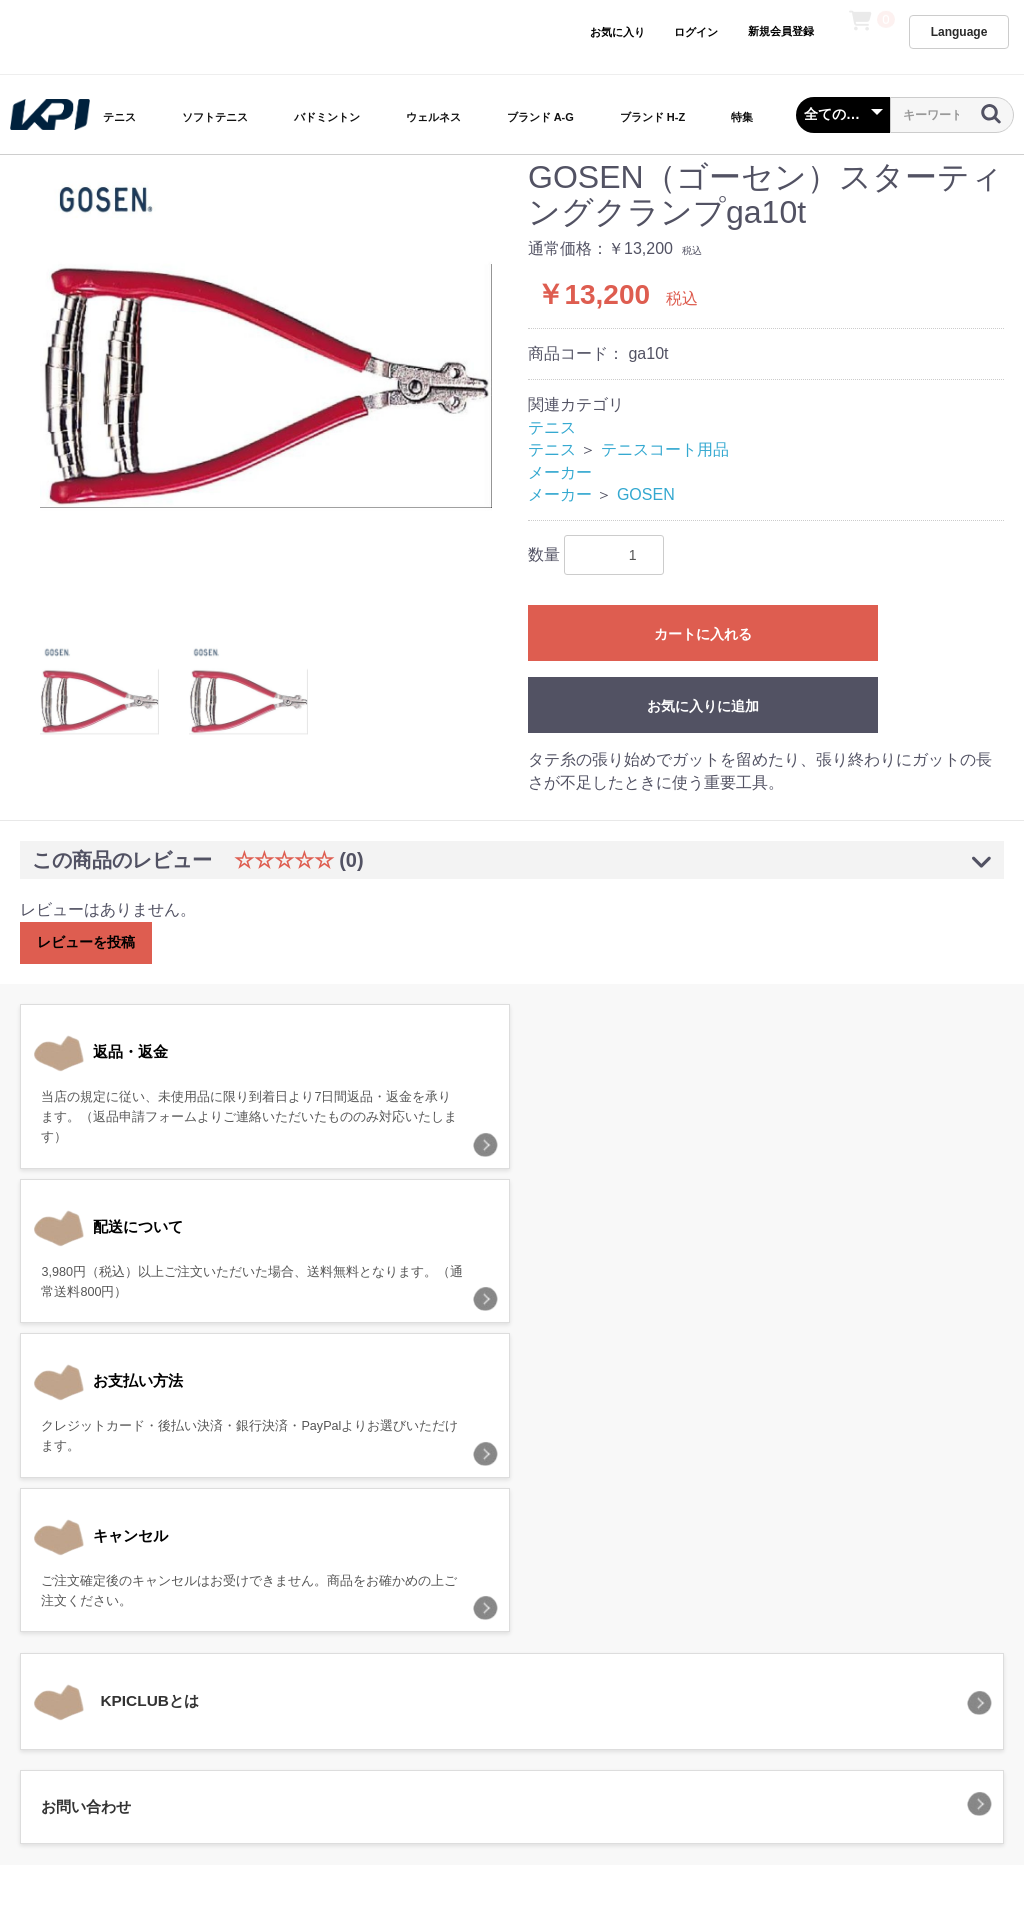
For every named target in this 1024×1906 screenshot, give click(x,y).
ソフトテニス (215, 117)
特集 (742, 117)
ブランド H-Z (652, 117)
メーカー (560, 472)
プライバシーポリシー (430, 1614)
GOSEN (646, 494)
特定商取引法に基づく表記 (608, 1614)
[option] (266, 386)
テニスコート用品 (665, 449)
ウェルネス (433, 117)
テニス (119, 117)
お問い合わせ (759, 1614)
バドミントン (327, 117)
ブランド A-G (540, 117)
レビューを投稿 (86, 942)
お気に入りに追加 (703, 706)
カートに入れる (703, 634)
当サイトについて (279, 1614)
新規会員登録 (780, 31)
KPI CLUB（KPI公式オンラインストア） (511, 1701)
